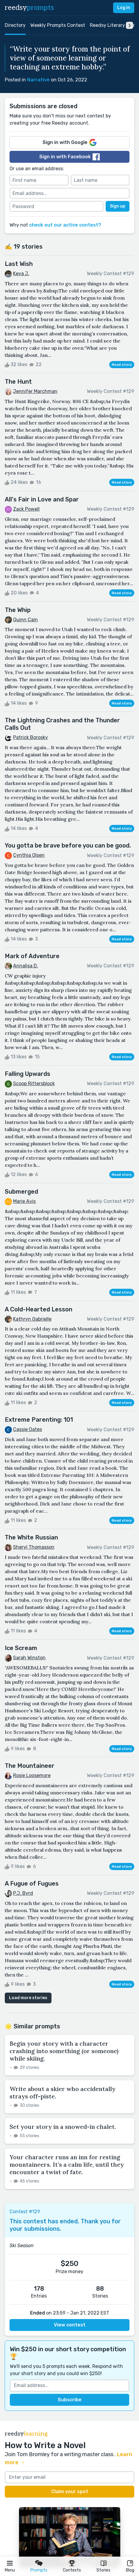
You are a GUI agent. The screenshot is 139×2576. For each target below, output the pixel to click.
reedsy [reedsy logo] (29, 7)
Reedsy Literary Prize (114, 25)
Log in (123, 7)
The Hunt (18, 381)
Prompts (38, 2570)
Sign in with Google (69, 142)
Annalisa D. (25, 966)
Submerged (21, 1191)
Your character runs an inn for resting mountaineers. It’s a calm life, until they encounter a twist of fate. (67, 2164)
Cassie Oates (27, 1429)
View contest (69, 2325)
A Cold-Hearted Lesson (38, 1309)
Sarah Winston (29, 1657)
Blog (130, 2570)
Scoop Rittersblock (34, 1083)
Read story (122, 365)
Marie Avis (24, 1201)
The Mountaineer (29, 1765)
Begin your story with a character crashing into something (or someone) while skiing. (64, 2051)
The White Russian (31, 1537)
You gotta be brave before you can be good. (68, 845)
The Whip (18, 610)
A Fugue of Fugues (32, 1883)
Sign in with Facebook (69, 156)
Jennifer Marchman (35, 391)
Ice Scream (21, 1648)
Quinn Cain (25, 619)
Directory (15, 25)
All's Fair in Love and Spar (42, 499)
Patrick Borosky (30, 737)
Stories (103, 2570)
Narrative (38, 80)
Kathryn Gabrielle (32, 1319)
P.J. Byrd (23, 1893)
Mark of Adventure (32, 956)
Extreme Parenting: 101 (39, 1419)
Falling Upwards (27, 1073)
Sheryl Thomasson (33, 1547)
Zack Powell (26, 509)
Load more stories (28, 1997)
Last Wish (19, 263)
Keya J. (21, 273)
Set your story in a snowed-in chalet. (63, 2126)
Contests (72, 2570)
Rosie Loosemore (32, 1775)
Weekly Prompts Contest (57, 25)
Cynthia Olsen (29, 855)
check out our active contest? (65, 225)
